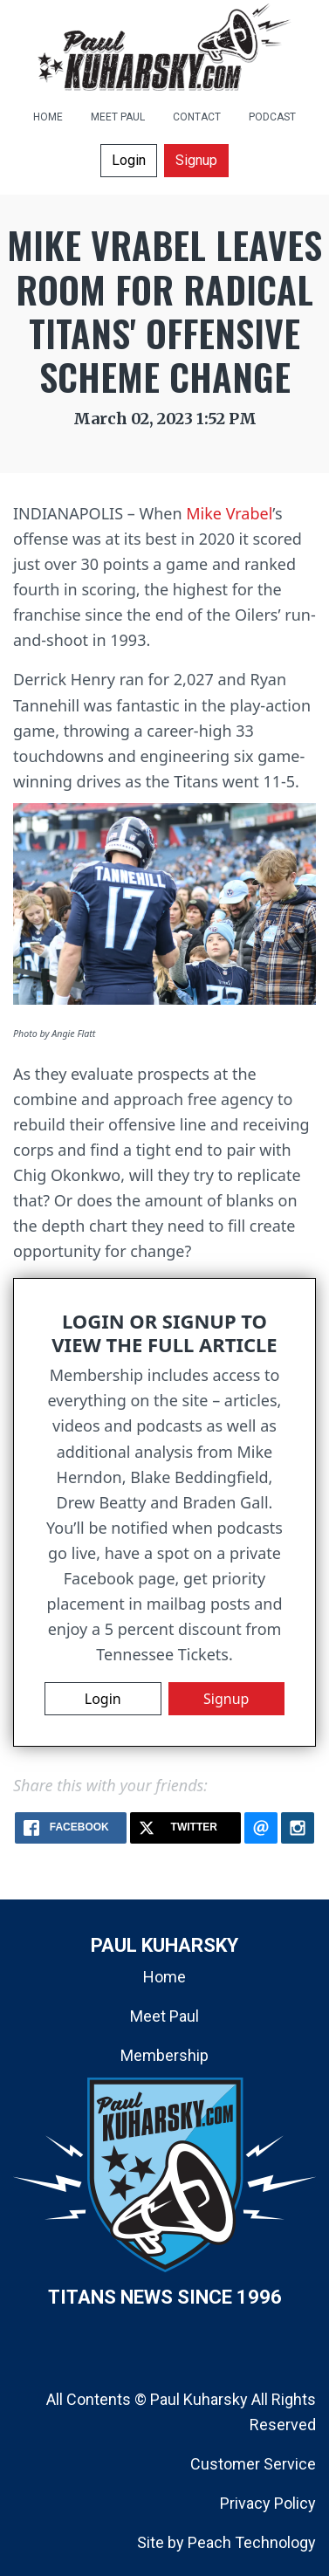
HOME (48, 117)
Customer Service (253, 2464)
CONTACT (197, 117)
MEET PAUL (118, 117)
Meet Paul (164, 2016)
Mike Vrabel (229, 513)
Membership (164, 2055)
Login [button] (129, 160)
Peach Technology (252, 2542)
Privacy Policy (268, 2503)
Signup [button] (196, 160)
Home (164, 1977)
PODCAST (272, 117)
